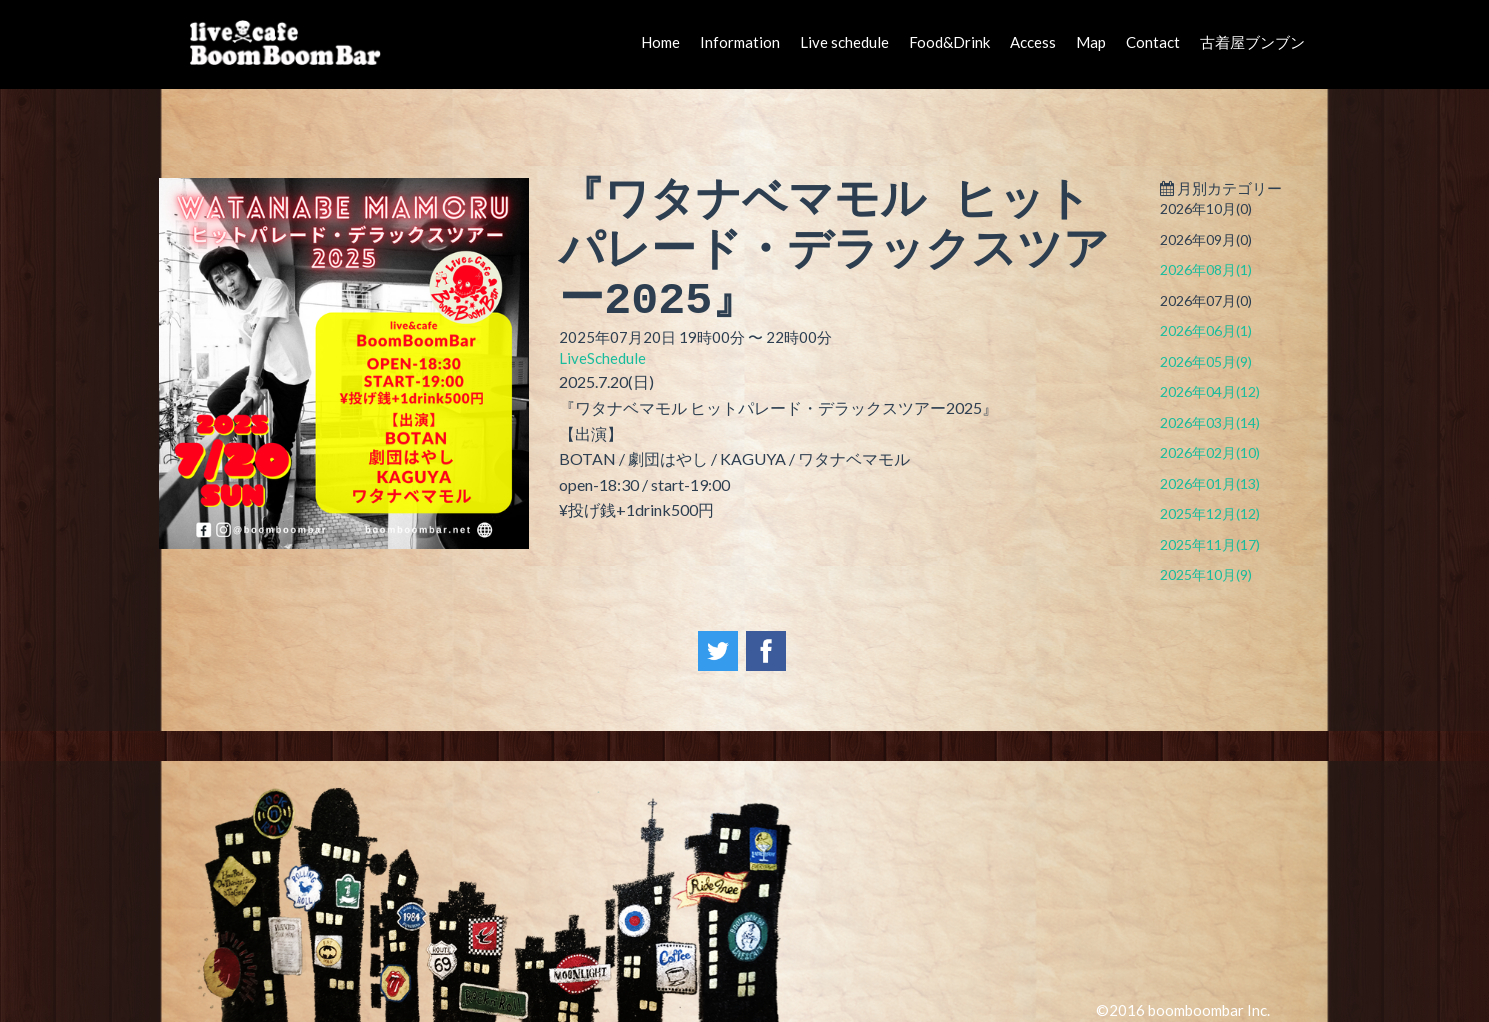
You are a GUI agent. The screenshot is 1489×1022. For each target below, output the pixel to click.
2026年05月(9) (1206, 361)
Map (1091, 42)
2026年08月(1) (1206, 269)
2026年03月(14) (1210, 422)
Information (740, 42)
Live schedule (844, 42)
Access (1033, 42)
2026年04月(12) (1210, 391)
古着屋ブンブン (1252, 42)
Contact (1153, 42)
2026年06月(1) (1206, 330)
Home (660, 42)
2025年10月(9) (1206, 574)
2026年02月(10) (1210, 452)
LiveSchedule (602, 358)
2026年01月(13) (1210, 483)
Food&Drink (949, 42)
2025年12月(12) (1210, 513)
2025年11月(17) (1210, 544)
